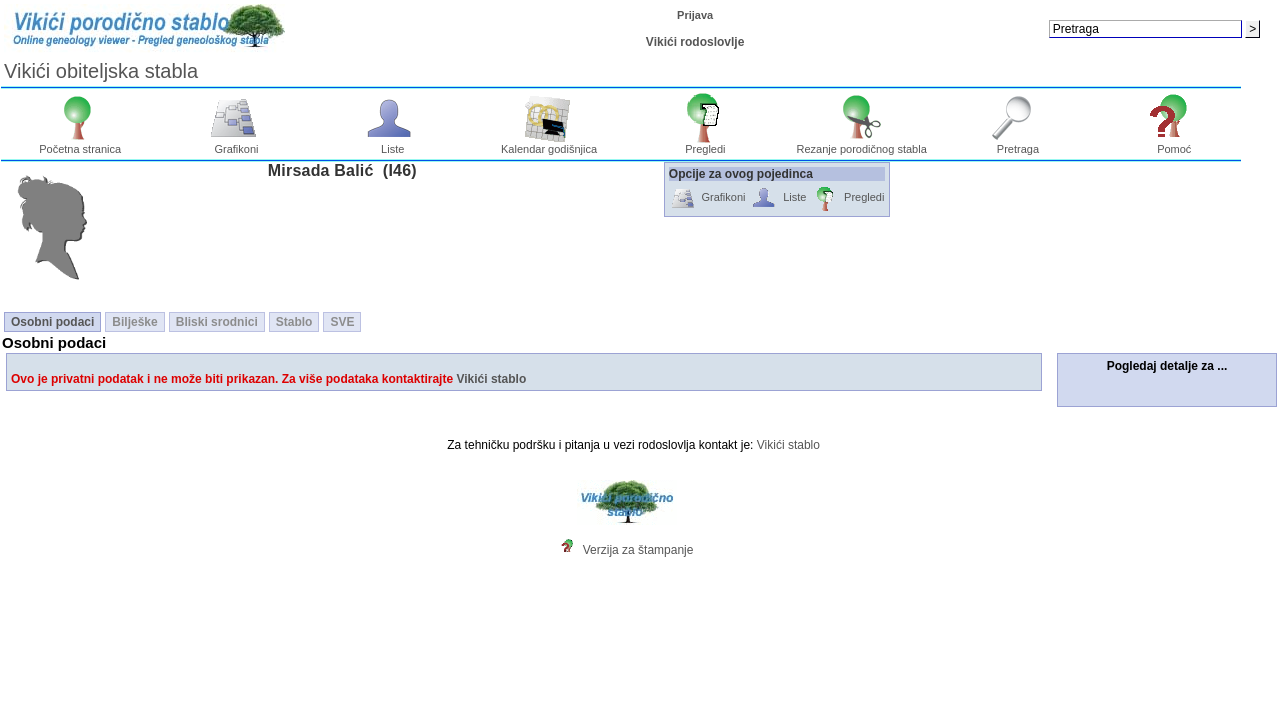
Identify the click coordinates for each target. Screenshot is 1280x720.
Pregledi (705, 144)
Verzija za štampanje (638, 550)
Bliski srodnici (217, 322)
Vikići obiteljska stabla (101, 71)
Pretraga (1018, 144)
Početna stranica (80, 144)
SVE (342, 322)
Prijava (695, 15)
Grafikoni (236, 144)
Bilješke (134, 322)
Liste (392, 144)
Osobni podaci (52, 322)
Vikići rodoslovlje (695, 42)
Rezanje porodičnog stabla (862, 144)
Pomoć (1174, 144)
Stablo (294, 322)
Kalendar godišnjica (549, 144)
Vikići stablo (491, 379)
